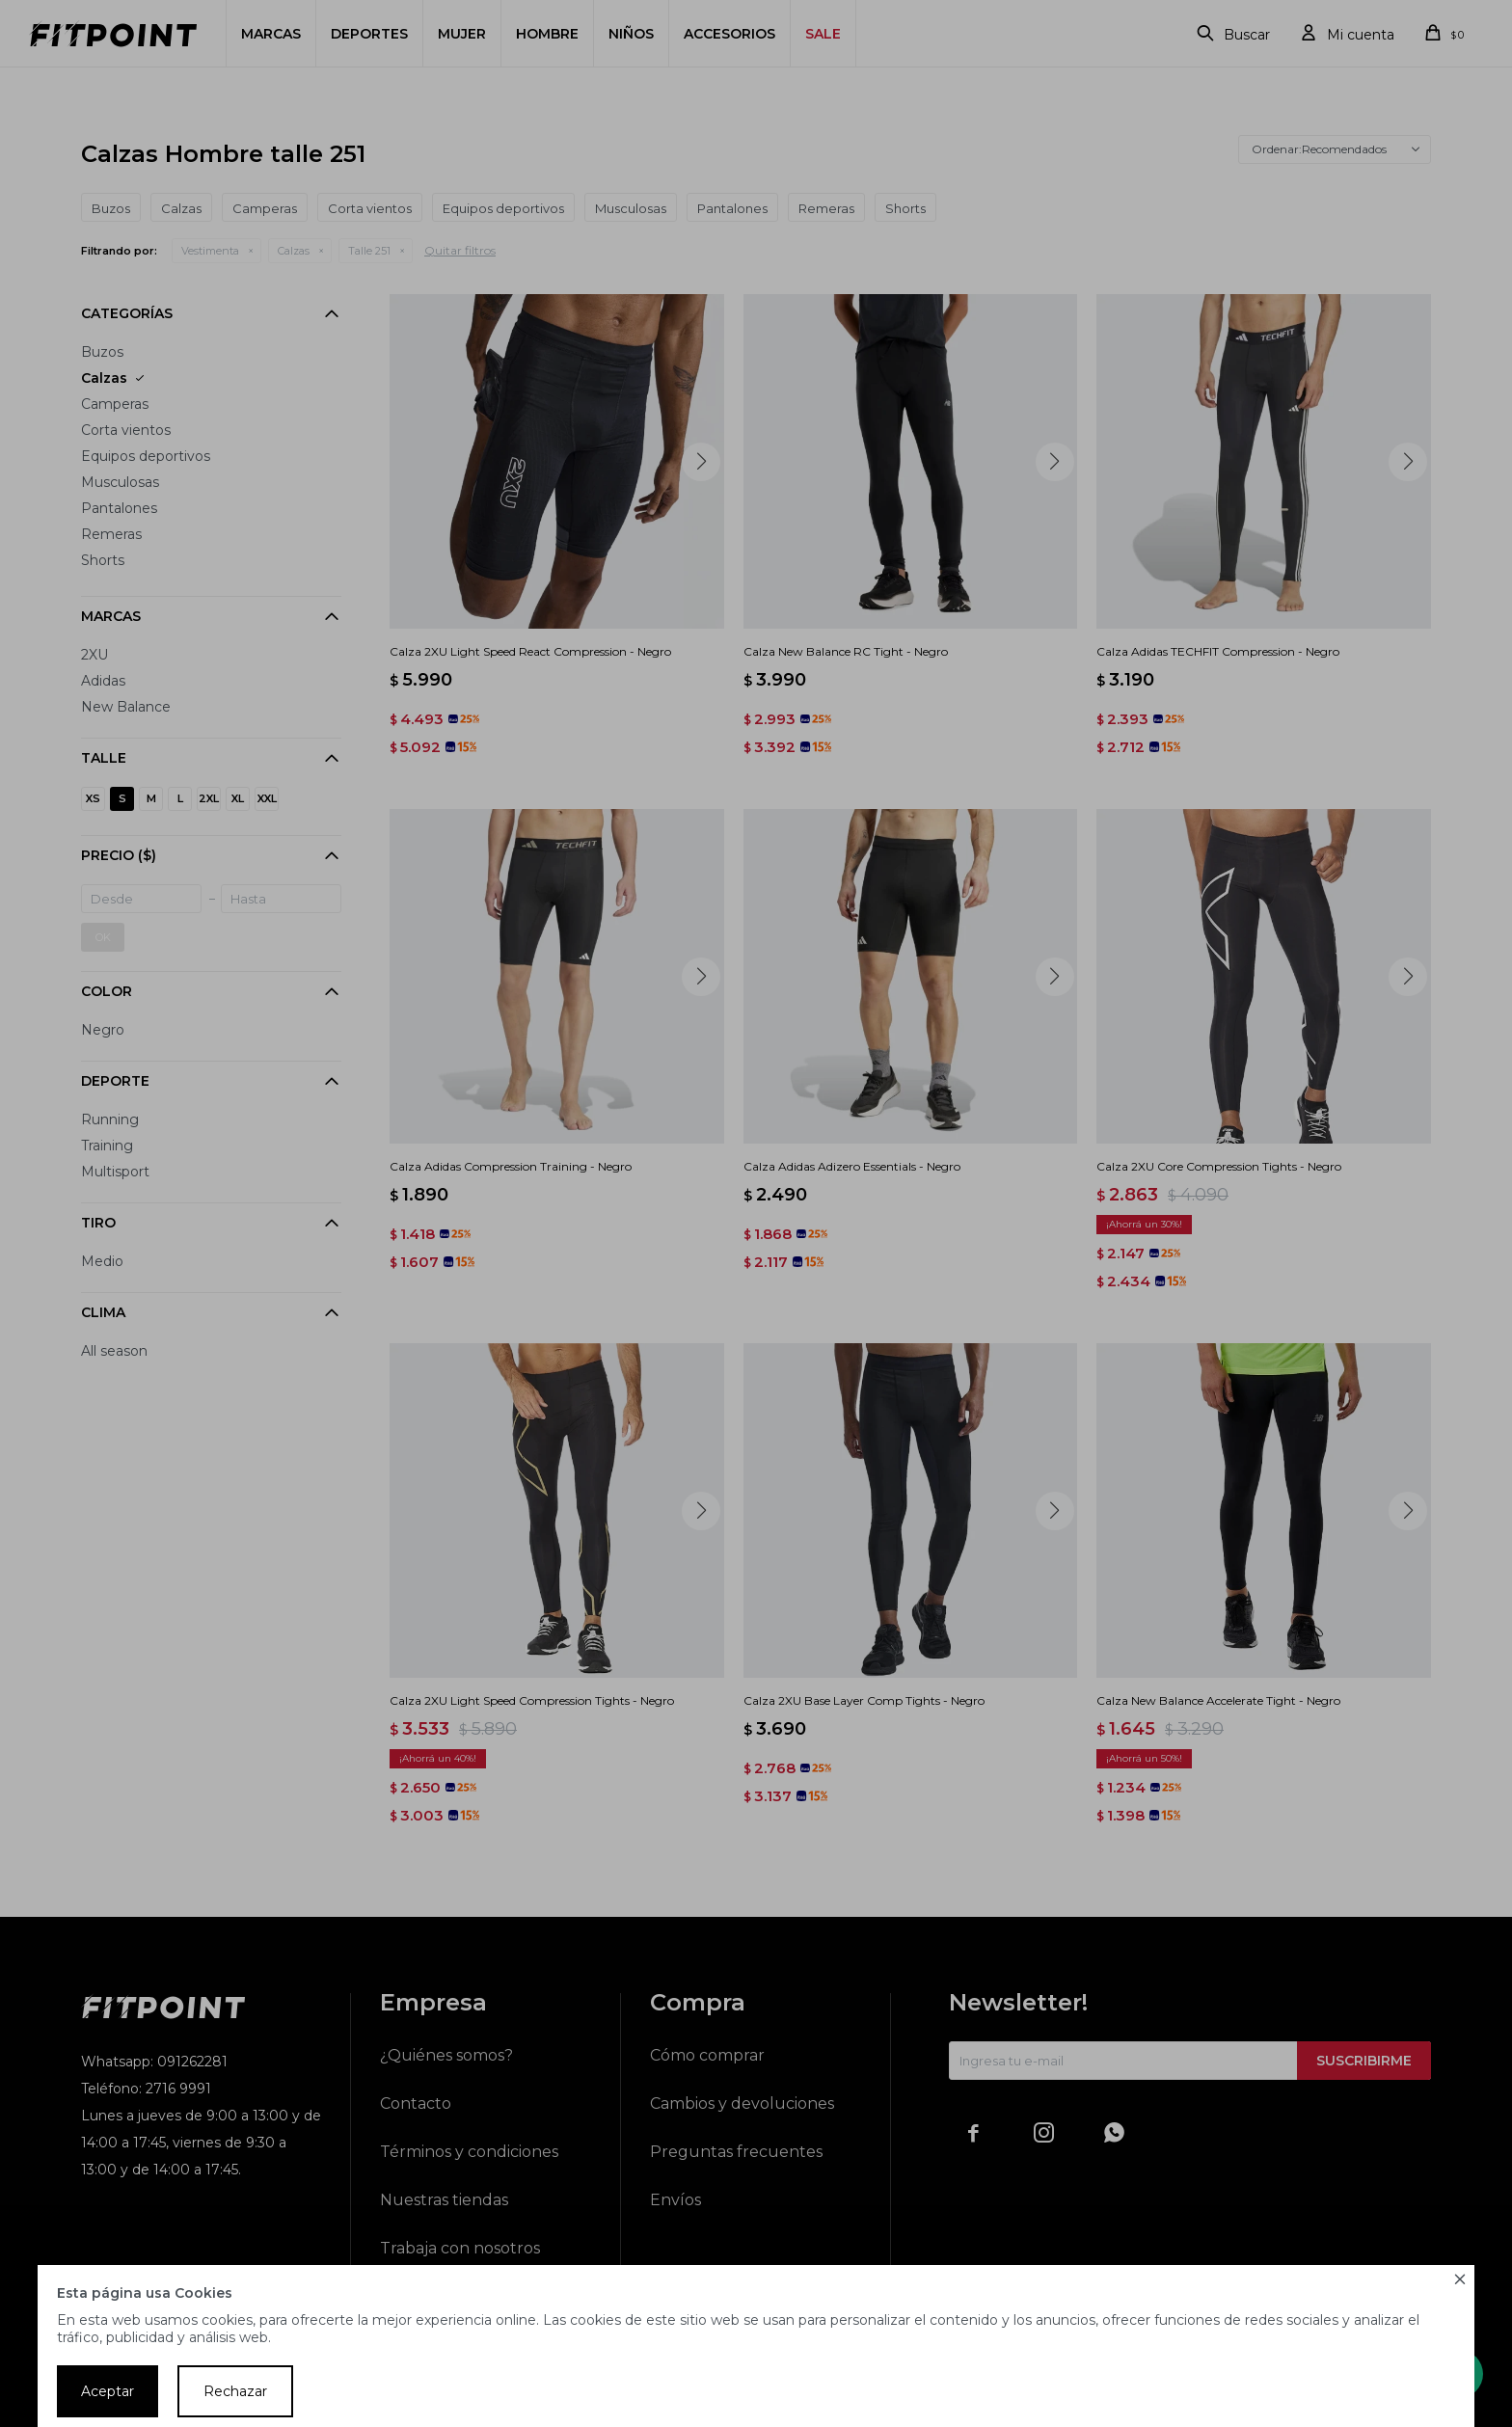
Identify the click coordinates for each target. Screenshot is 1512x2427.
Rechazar (235, 2391)
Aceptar (107, 2391)
